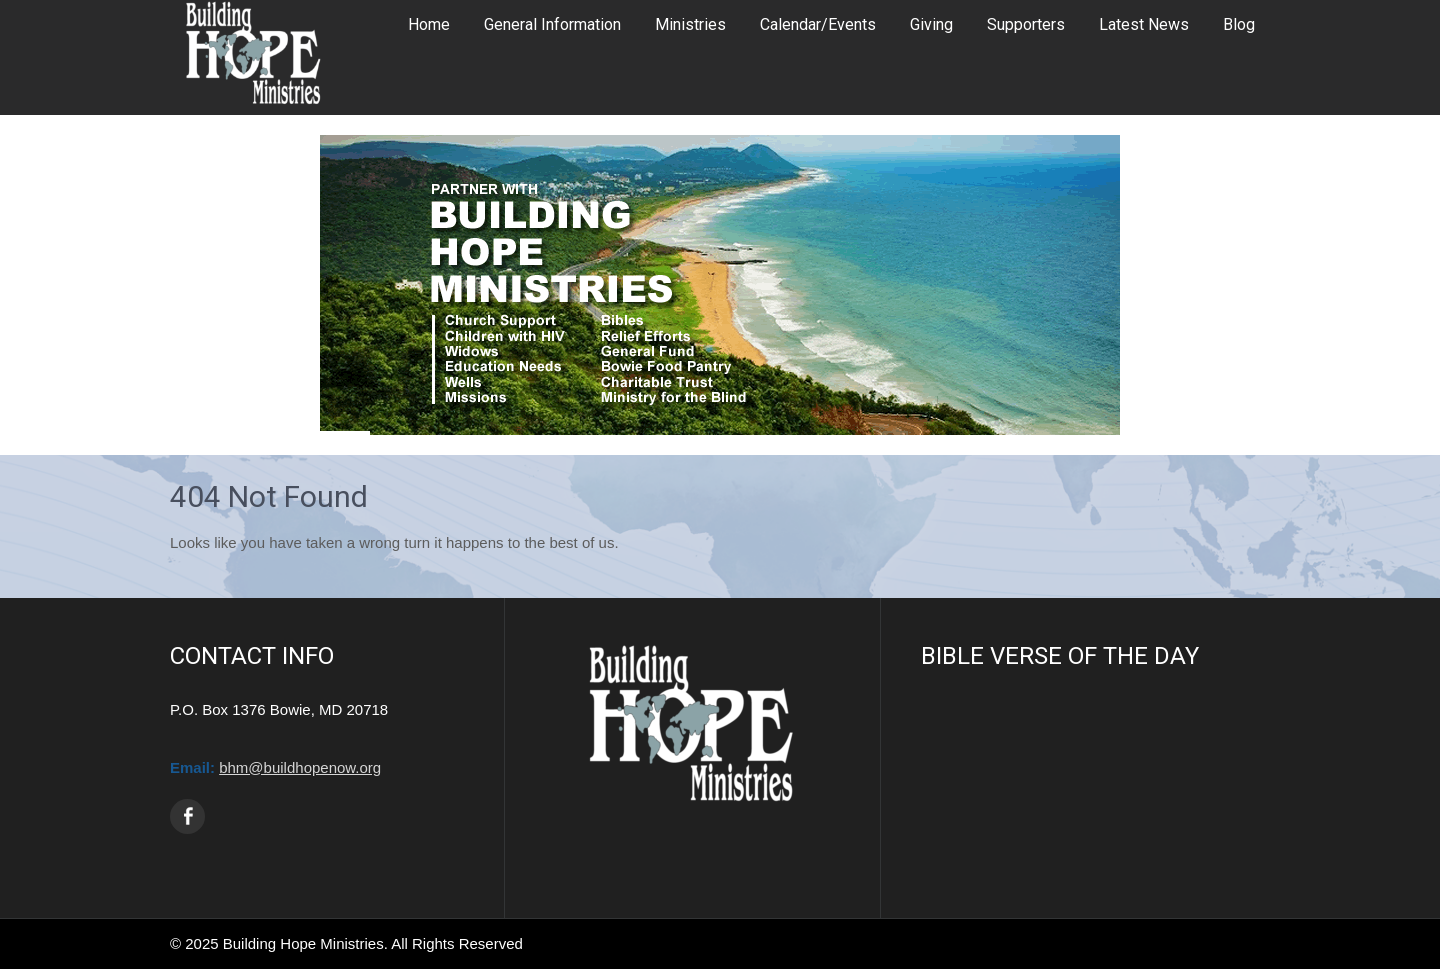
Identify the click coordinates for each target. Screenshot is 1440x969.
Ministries (690, 24)
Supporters (1026, 24)
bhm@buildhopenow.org (300, 767)
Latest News (1144, 24)
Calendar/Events (818, 24)
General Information (552, 24)
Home (429, 24)
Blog (1239, 24)
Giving (931, 24)
